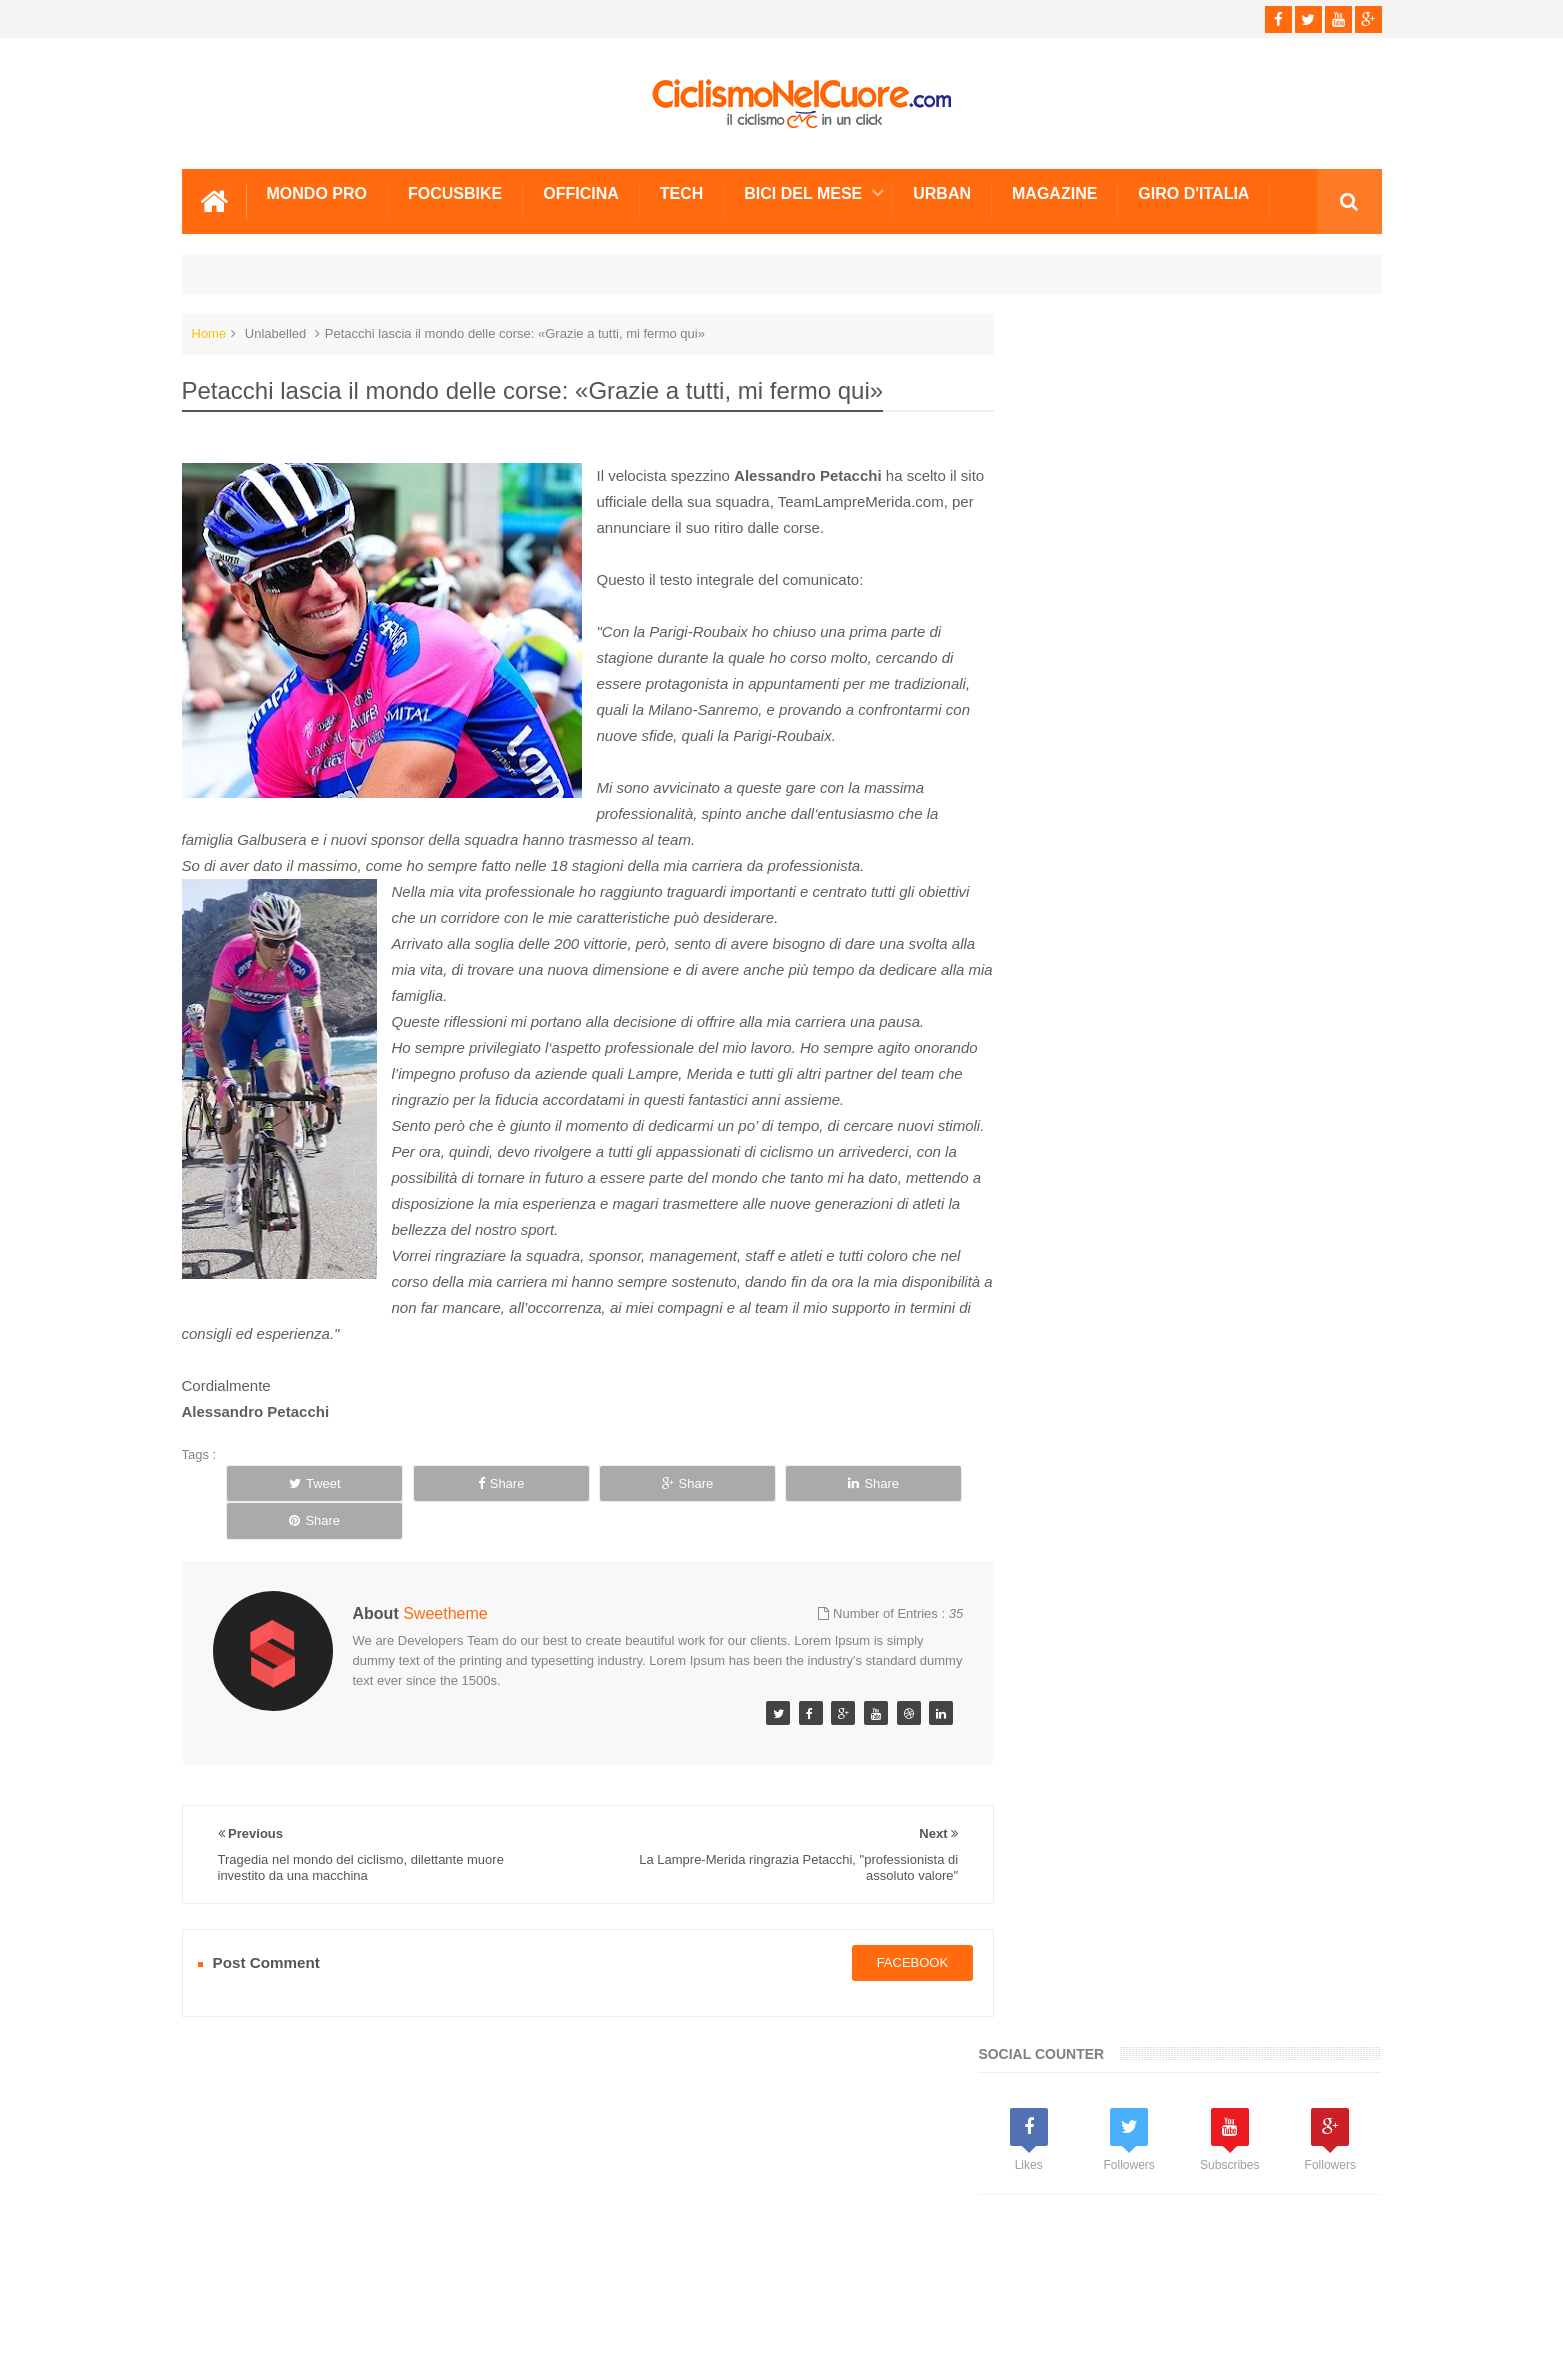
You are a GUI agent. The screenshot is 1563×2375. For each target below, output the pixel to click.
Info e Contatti (1072, 1282)
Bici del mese (803, 192)
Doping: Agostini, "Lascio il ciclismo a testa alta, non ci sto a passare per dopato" (1243, 1588)
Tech (682, 192)
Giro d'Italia (1193, 192)
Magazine (1054, 192)
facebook (892, 1976)
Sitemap (454, 2284)
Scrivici (226, 2284)
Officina (581, 192)
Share (448, 1534)
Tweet (297, 1534)
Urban (942, 192)
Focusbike (455, 192)
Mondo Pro (317, 192)
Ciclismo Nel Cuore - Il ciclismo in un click (796, 2343)
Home (209, 332)
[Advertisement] (1172, 800)
